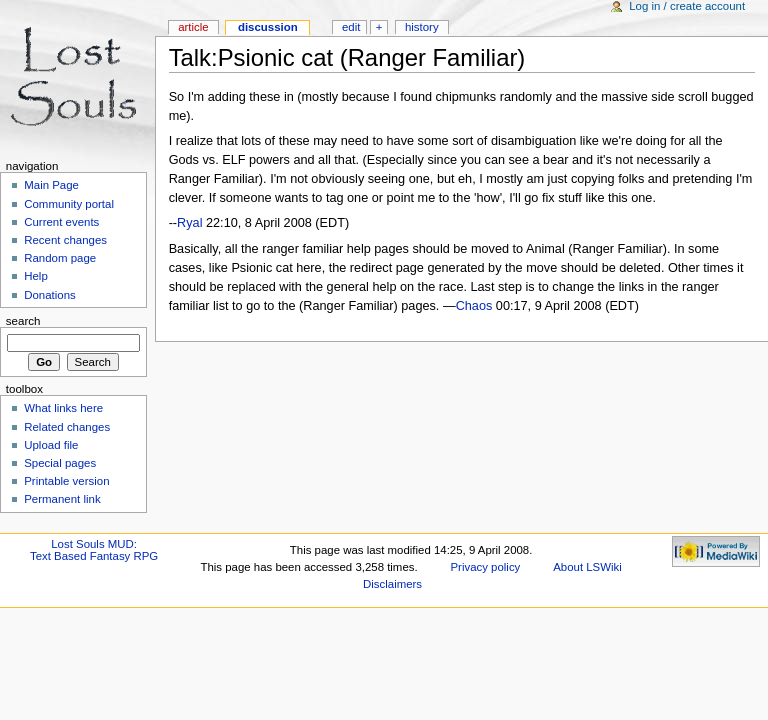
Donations (50, 295)
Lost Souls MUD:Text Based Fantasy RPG (94, 550)
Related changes (67, 427)
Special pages (60, 463)
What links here (63, 408)
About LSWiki (587, 567)
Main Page (51, 185)
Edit (351, 27)
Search (23, 321)
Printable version (66, 481)
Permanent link (62, 499)
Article (193, 27)
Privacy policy (486, 567)
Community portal (69, 204)
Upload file (51, 445)
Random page (60, 258)
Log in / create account (687, 6)
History (422, 27)
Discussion (268, 27)
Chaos (474, 306)
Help (36, 276)
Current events (61, 222)
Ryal (189, 223)
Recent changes (65, 240)
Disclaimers (392, 584)
